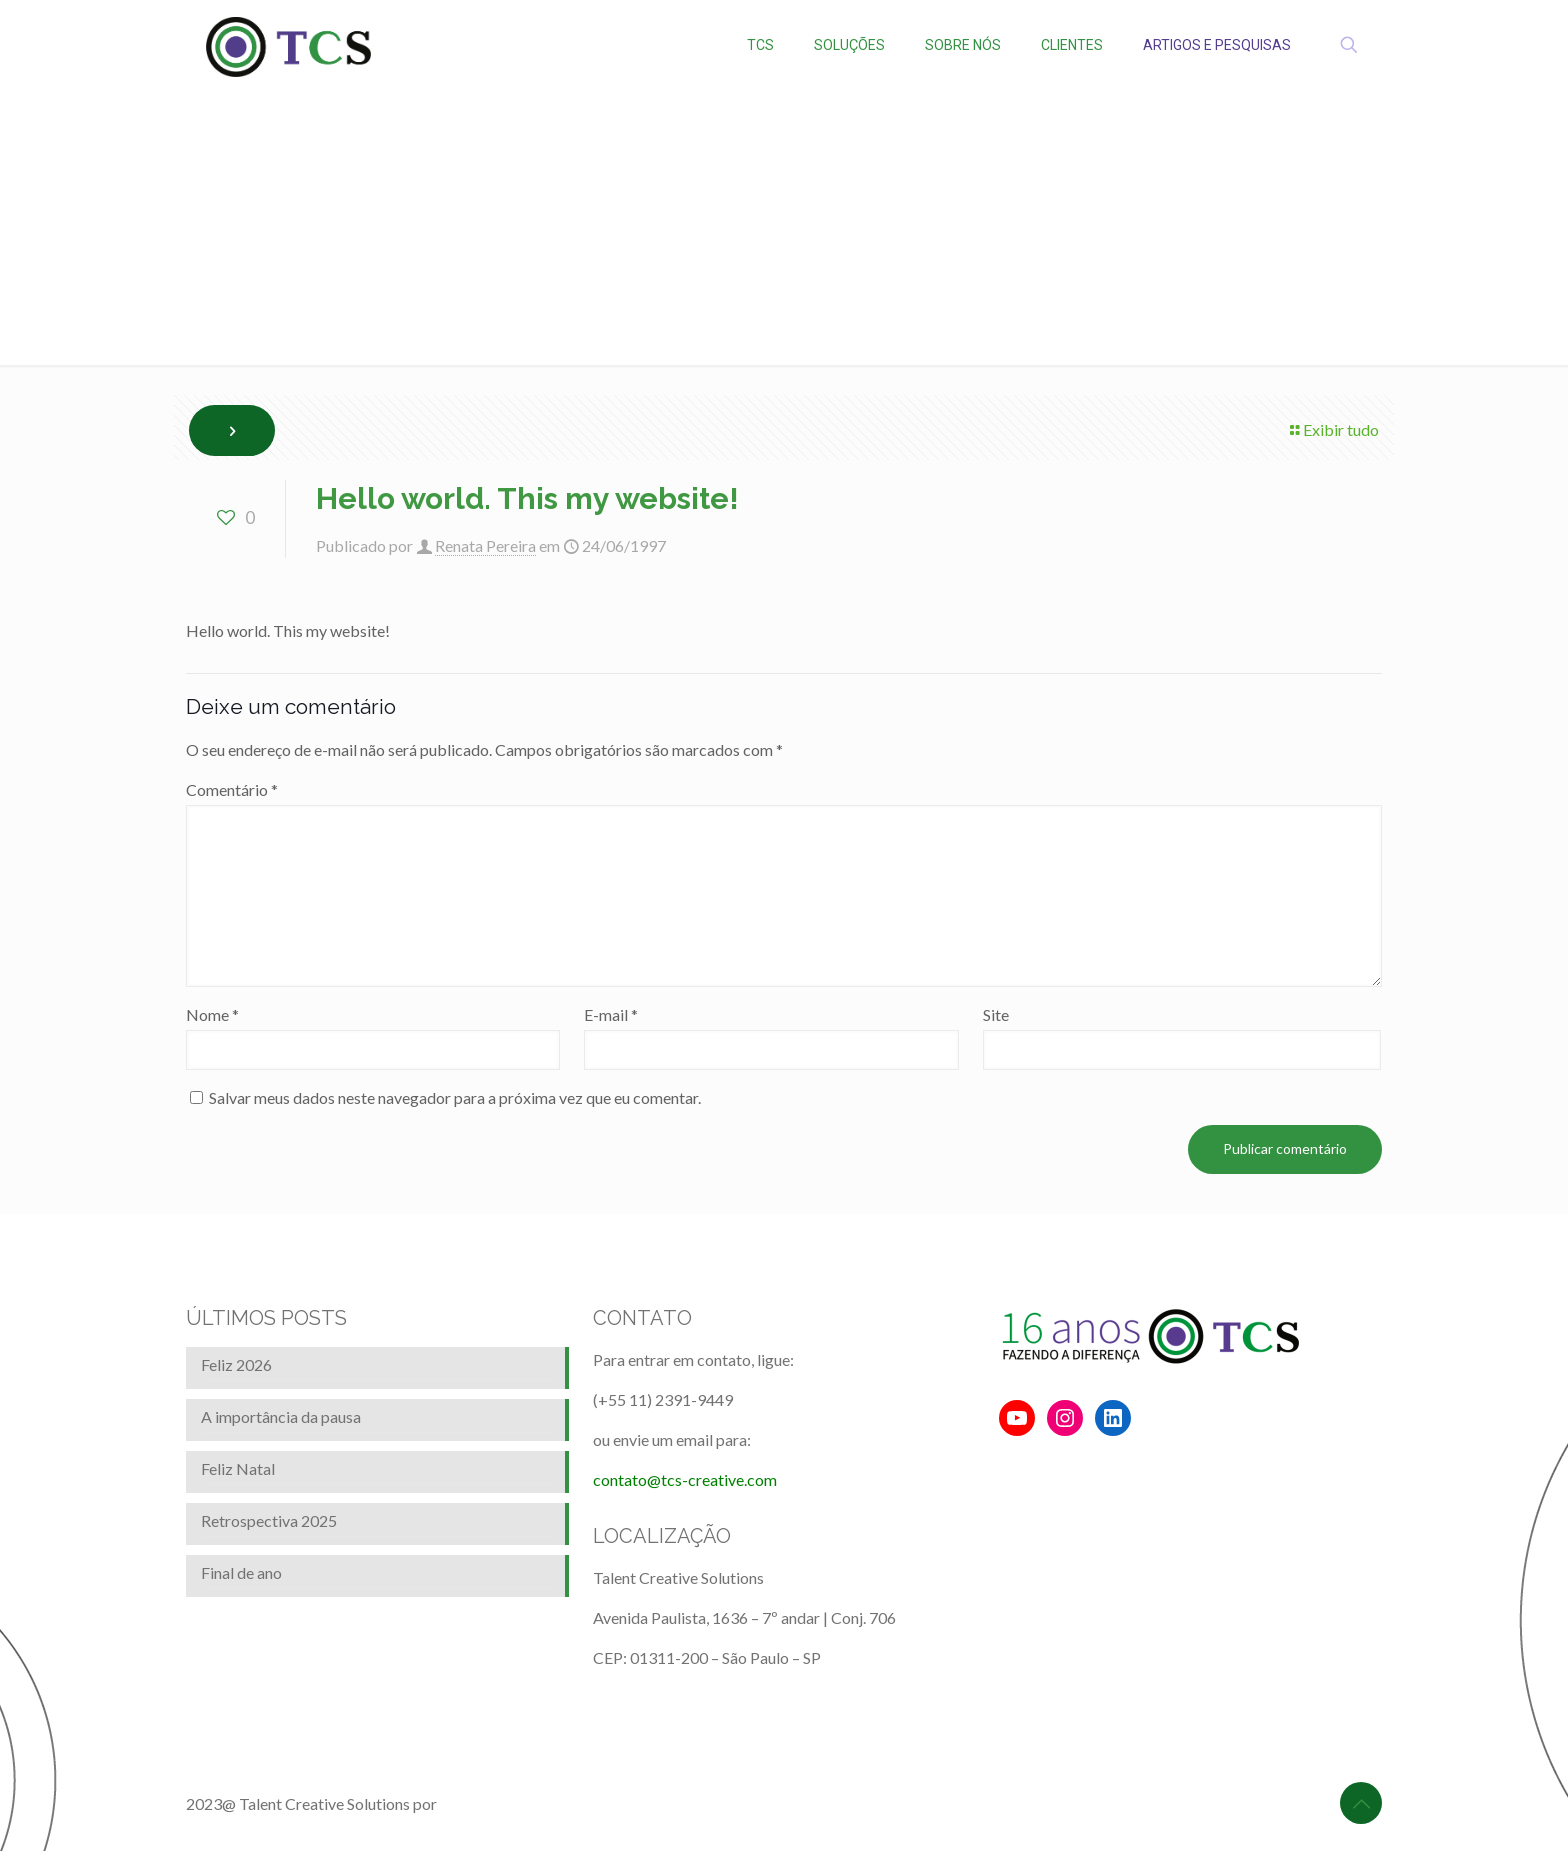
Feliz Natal (238, 1468)
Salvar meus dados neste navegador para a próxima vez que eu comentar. (455, 1097)
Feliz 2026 (236, 1364)
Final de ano (241, 1572)
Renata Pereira (485, 545)
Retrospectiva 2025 (269, 1520)
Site (996, 1014)
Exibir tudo (1333, 429)
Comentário (232, 789)
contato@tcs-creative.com (685, 1479)
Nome (212, 1014)
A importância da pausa (281, 1416)
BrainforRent (485, 1803)
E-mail (611, 1014)
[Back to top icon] (1361, 1803)
